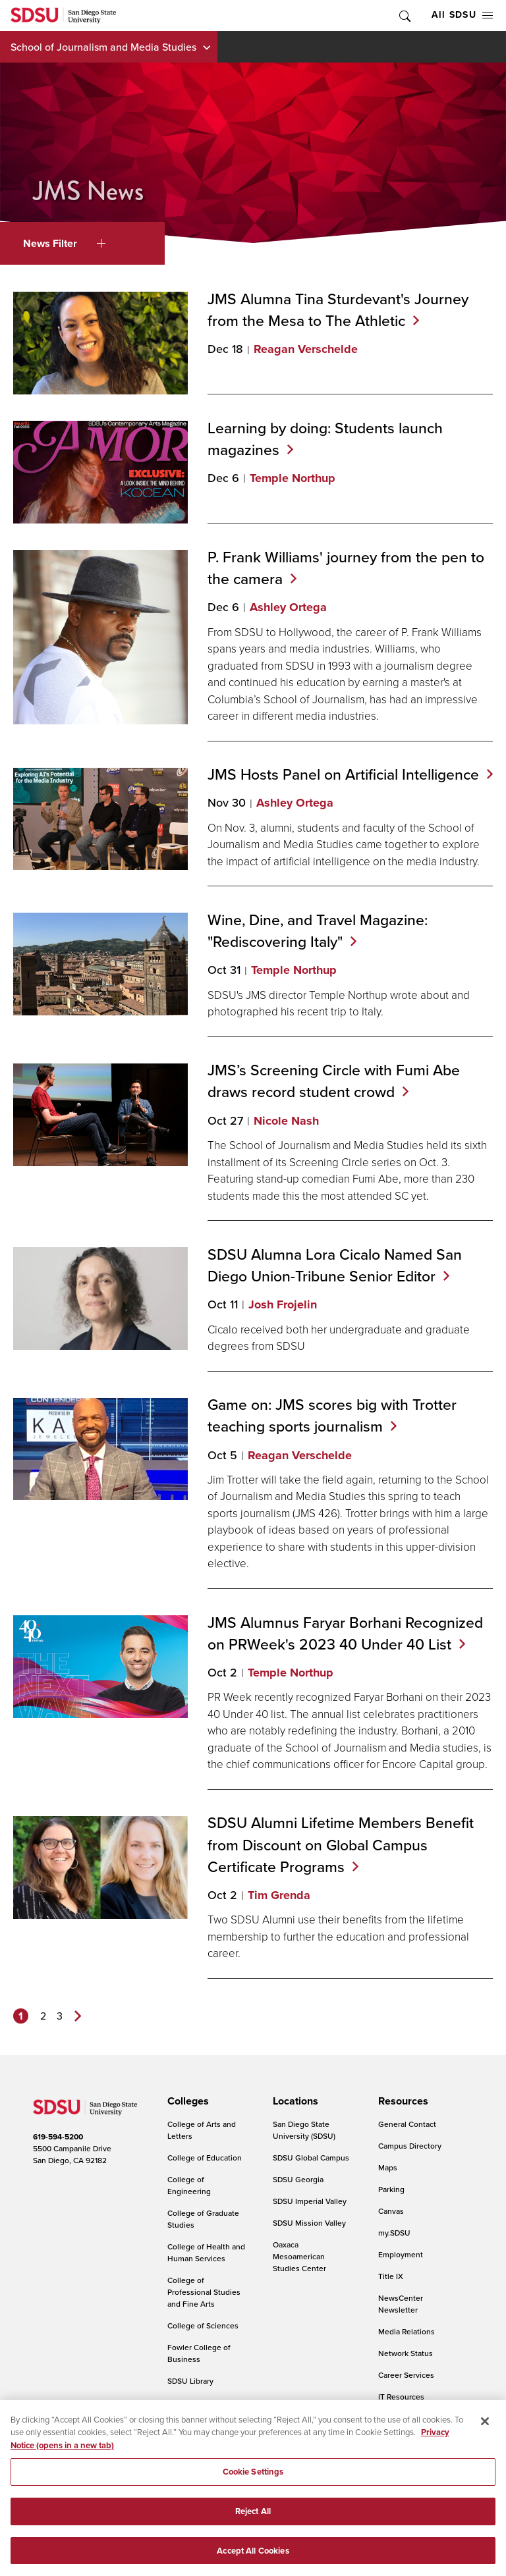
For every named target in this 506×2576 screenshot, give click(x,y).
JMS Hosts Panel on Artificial (350, 774)
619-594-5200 (58, 2137)
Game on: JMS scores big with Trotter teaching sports (332, 1415)
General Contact (407, 2124)
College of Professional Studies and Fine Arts (203, 2291)
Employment (400, 2254)
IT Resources (401, 2396)
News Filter (64, 243)
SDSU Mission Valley (309, 2222)
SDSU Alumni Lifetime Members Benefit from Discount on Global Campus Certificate (341, 1844)
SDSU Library (190, 2380)
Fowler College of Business (199, 2353)
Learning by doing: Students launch (325, 438)
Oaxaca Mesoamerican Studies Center (299, 2256)
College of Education (204, 2157)
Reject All (253, 2520)
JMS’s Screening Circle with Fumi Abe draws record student (334, 1080)
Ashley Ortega (288, 607)
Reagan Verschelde (306, 349)
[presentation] (186, 2101)
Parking (391, 2189)
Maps (387, 2167)
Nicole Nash (286, 1120)
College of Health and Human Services (206, 2252)
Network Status (405, 2353)
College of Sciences (203, 2325)
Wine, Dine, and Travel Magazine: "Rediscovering (318, 930)
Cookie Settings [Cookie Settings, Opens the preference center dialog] (253, 2481)
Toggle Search (404, 15)
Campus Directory (409, 2145)
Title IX (390, 2276)
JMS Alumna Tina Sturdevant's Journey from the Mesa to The (338, 309)
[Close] (484, 2430)
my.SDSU (394, 2232)
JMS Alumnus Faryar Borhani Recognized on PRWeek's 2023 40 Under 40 (345, 1633)
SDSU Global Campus (311, 2157)
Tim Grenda (279, 1895)
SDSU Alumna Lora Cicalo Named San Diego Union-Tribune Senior (335, 1265)
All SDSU (462, 15)
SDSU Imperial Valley (310, 2201)
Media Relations (406, 2331)
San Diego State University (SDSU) (304, 2129)
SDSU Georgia (298, 2179)
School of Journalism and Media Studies (103, 47)
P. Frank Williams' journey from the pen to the (346, 567)
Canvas (391, 2210)
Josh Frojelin (282, 1304)
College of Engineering (189, 2185)
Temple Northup (292, 478)
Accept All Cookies (253, 2560)
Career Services (406, 2374)
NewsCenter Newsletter (400, 2303)
